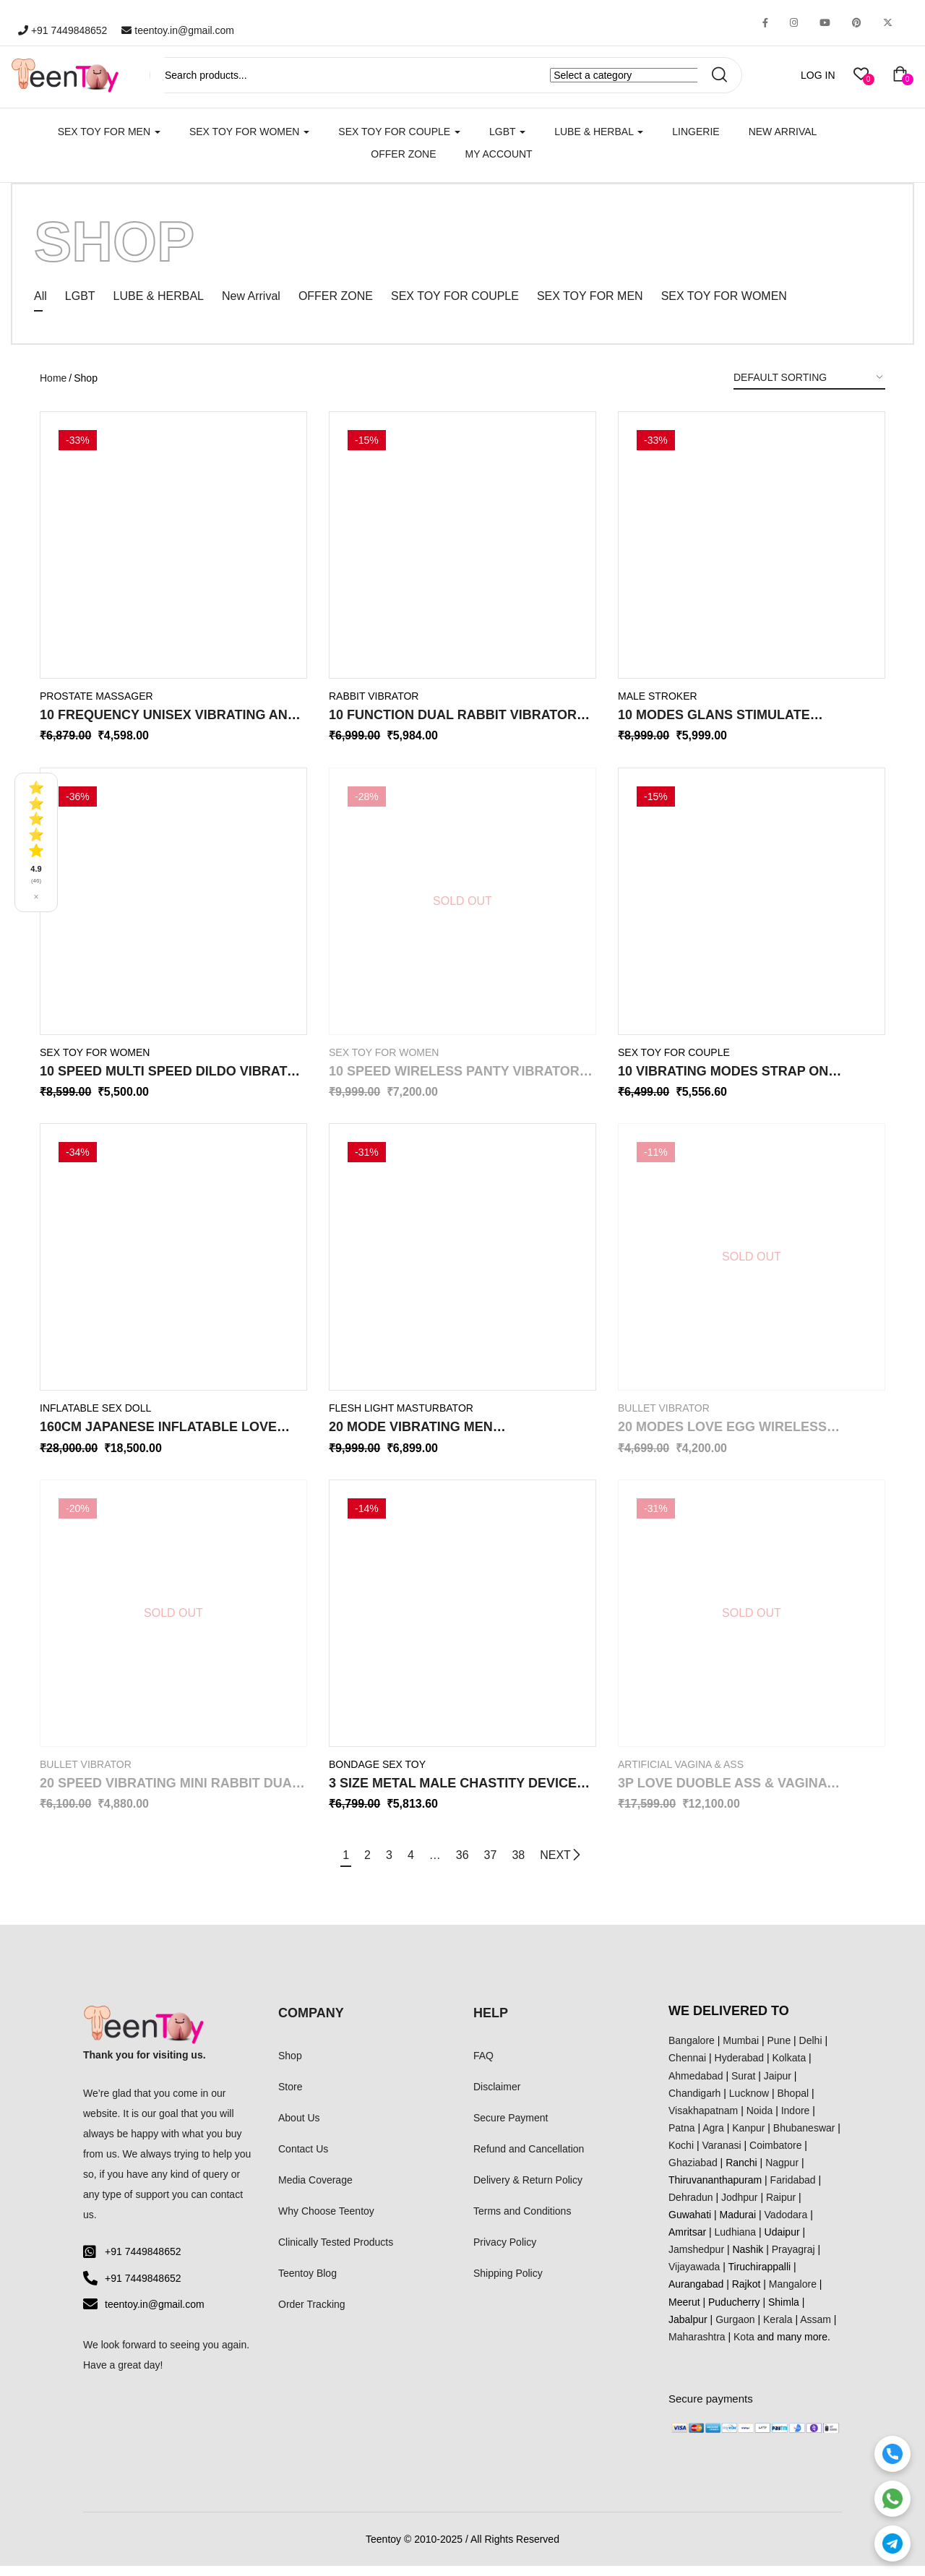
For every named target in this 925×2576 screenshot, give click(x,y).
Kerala (777, 2329)
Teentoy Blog (307, 2283)
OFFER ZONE (335, 306)
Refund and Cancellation (528, 2159)
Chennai (687, 2068)
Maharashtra (697, 2347)
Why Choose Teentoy (326, 2221)
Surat (743, 2085)
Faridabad (793, 2190)
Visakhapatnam (703, 2120)
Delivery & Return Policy (527, 2190)
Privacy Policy (504, 2252)
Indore (795, 2120)
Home (53, 388)
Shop (290, 2065)
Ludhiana (736, 2242)
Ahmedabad (695, 2085)
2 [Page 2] (356, 1865)
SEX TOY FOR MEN (109, 131)
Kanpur (748, 2138)
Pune (779, 2050)
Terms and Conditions (522, 2221)
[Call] (892, 2454)
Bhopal (793, 2103)
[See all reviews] (36, 842)
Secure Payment (510, 2128)
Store (290, 2097)
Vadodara (786, 2225)
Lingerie (695, 131)
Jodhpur (739, 2207)
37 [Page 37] (497, 1865)
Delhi (810, 2050)
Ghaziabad (693, 2172)
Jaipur (777, 2085)
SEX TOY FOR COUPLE (399, 131)
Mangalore (793, 2294)
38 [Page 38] (528, 1865)
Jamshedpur (696, 2259)
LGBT (507, 131)
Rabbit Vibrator (373, 706)
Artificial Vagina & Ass (681, 1774)
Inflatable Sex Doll (95, 1418)
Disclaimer (496, 2097)
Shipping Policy (508, 2283)
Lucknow (749, 2103)
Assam (815, 2329)
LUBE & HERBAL (598, 131)
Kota (743, 2347)
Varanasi (721, 2155)
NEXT (575, 1865)
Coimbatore (775, 2155)
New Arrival (783, 131)
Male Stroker (657, 706)
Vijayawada (694, 2277)
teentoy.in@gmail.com (177, 30)
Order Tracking (311, 2314)
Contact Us (303, 2159)
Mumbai (741, 2050)
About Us (299, 2128)
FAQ (483, 2065)
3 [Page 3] (382, 1865)
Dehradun (690, 2207)
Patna (681, 2138)
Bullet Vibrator (664, 1418)
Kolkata (789, 2068)
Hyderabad (740, 2068)
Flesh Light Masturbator (401, 1418)
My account (499, 154)
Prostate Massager (96, 706)
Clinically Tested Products (335, 2252)
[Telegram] (892, 2543)
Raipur (781, 2207)
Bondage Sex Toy (377, 1774)
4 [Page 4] (407, 1865)
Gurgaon (734, 2329)
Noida (760, 2120)
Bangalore (691, 2050)
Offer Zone (403, 154)
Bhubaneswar (804, 2138)
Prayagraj (793, 2259)
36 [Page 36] (466, 1865)
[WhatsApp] (892, 2499)
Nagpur (782, 2172)
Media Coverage (315, 2190)
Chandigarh (694, 2103)
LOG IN (818, 75)
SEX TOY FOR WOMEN (249, 131)
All (40, 306)
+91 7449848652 (62, 30)
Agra (713, 2138)
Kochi (681, 2155)
